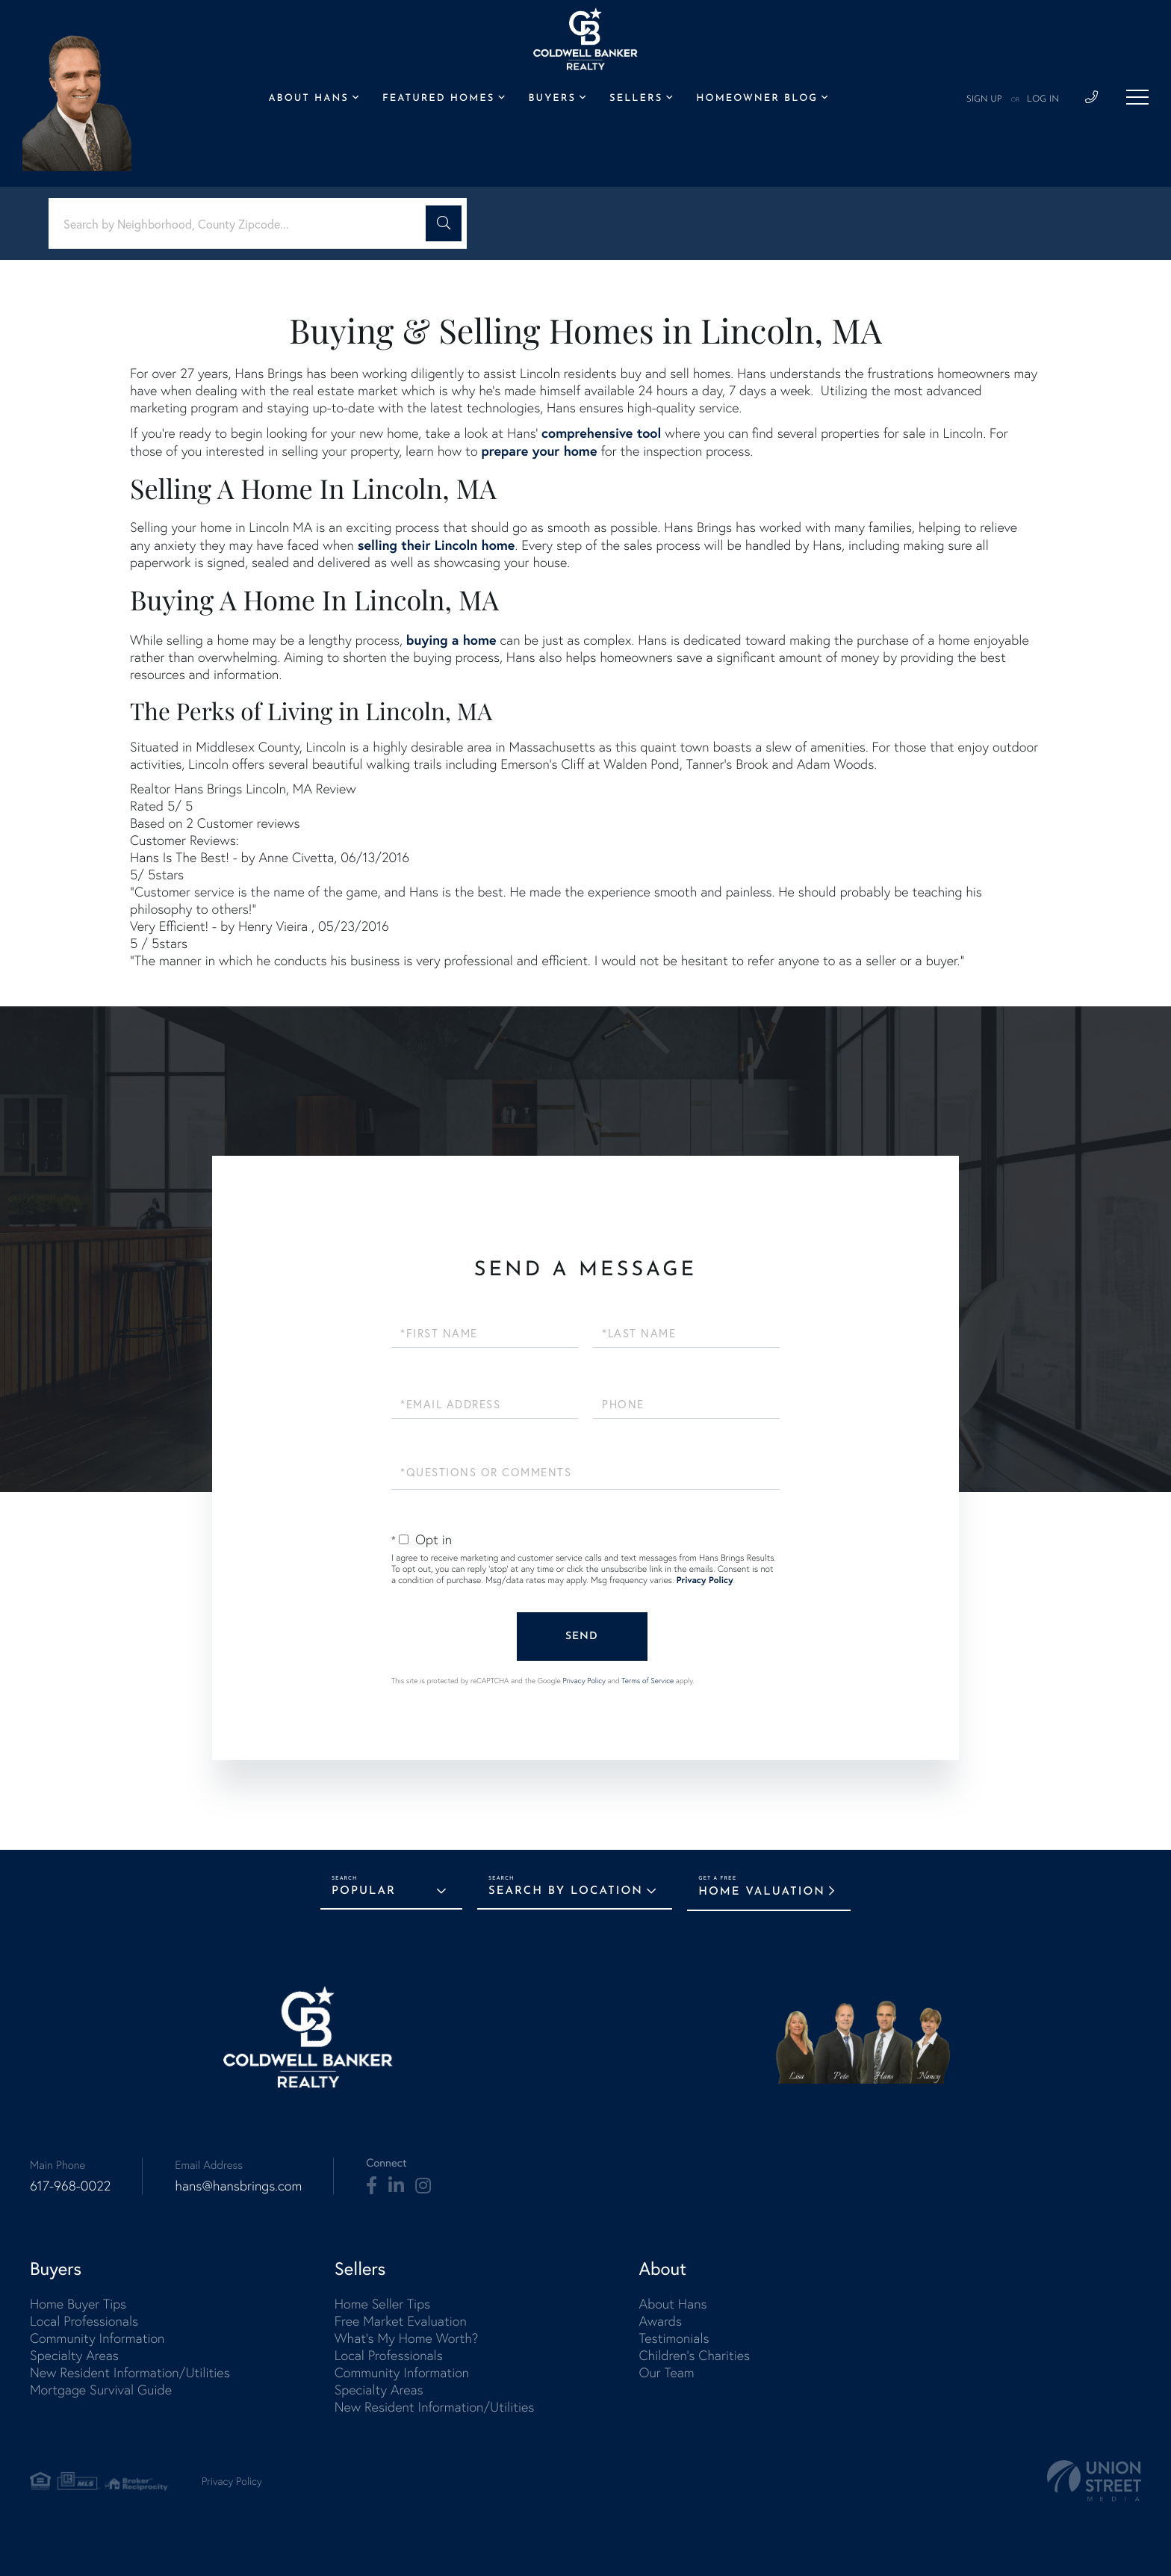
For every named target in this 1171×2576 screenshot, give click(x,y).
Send (581, 1636)
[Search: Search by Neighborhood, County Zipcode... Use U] (242, 224)
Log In (1043, 99)
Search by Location (565, 1891)
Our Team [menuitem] (666, 2372)
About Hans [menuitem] (308, 99)
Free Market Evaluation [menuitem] (401, 2320)
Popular (364, 1891)
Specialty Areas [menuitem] (74, 2355)
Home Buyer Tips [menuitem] (78, 2303)
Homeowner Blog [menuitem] (757, 99)
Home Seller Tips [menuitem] (382, 2303)
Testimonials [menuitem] (674, 2338)
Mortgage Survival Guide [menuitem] (101, 2389)
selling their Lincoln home (436, 545)
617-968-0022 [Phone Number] (70, 2185)
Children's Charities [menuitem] (694, 2355)
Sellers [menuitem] (635, 99)
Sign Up (984, 99)
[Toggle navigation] (1137, 97)
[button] (444, 223)
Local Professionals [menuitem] (84, 2320)
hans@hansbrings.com (238, 2185)
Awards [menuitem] (660, 2320)
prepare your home (539, 450)
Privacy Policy (705, 1580)
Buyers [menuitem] (552, 99)
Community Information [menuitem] (97, 2338)
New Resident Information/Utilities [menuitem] (130, 2372)
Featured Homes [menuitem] (438, 99)
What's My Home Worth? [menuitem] (407, 2338)
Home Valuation (761, 1892)
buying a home (451, 639)
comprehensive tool (601, 433)
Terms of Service (647, 1680)
